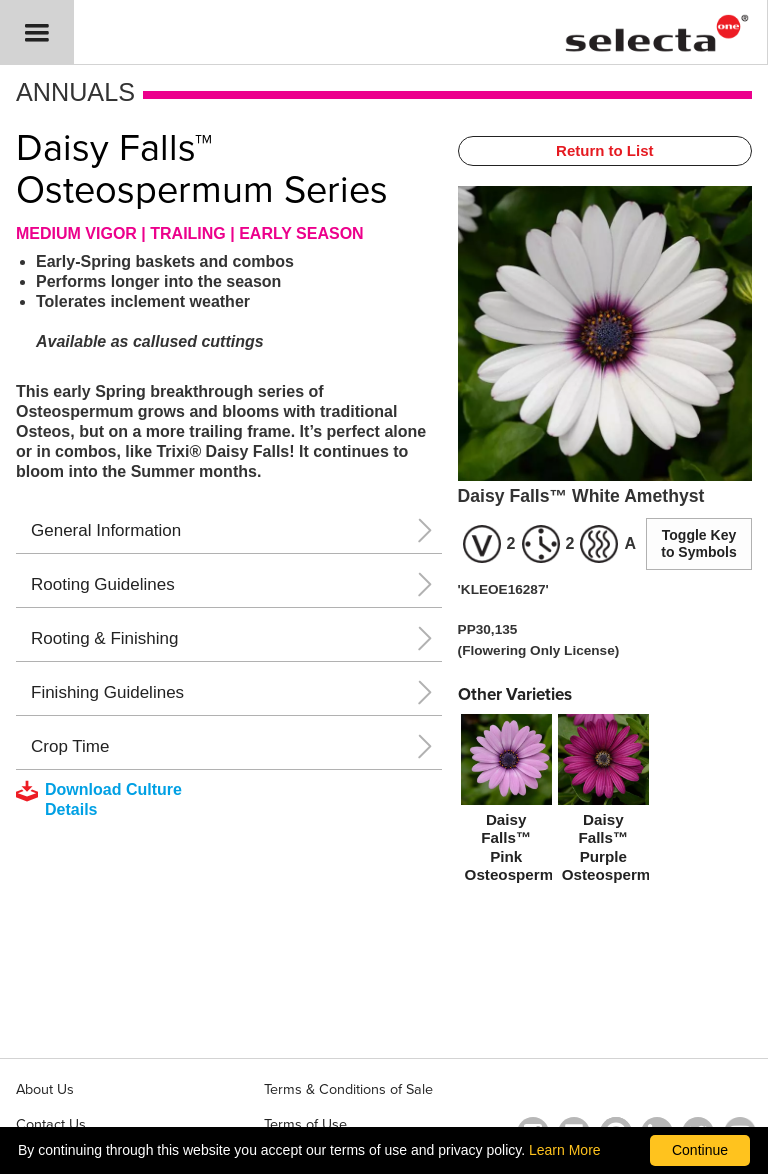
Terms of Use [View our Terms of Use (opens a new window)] (305, 1124)
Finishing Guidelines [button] (107, 692)
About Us (45, 1089)
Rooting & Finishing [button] (104, 638)
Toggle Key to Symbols (698, 543)
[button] (37, 32)
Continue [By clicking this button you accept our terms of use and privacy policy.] (700, 1150)
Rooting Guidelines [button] (103, 584)
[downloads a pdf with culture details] (113, 800)
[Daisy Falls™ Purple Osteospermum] (603, 802)
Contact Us (51, 1124)
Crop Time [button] (70, 746)
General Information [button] (106, 530)
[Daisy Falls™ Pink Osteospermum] (506, 802)
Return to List (605, 150)
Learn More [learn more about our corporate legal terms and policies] (565, 1150)
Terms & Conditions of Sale (348, 1089)
